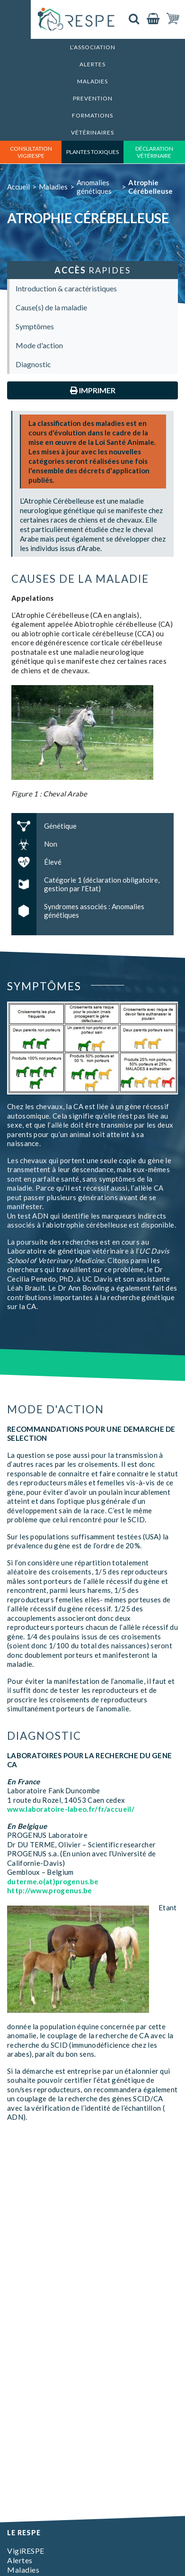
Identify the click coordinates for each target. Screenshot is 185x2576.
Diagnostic (33, 364)
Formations (92, 115)
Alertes (92, 64)
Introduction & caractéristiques (66, 288)
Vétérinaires (92, 132)
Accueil (18, 186)
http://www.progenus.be (49, 1890)
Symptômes (35, 326)
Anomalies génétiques (94, 186)
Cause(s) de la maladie (51, 307)
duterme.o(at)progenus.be (52, 1881)
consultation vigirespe (31, 152)
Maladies (92, 81)
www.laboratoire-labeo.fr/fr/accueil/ (70, 1809)
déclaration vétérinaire (154, 152)
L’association (92, 47)
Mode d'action (39, 345)
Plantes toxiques (92, 151)
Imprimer (92, 390)
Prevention (93, 98)
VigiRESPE (25, 2550)
